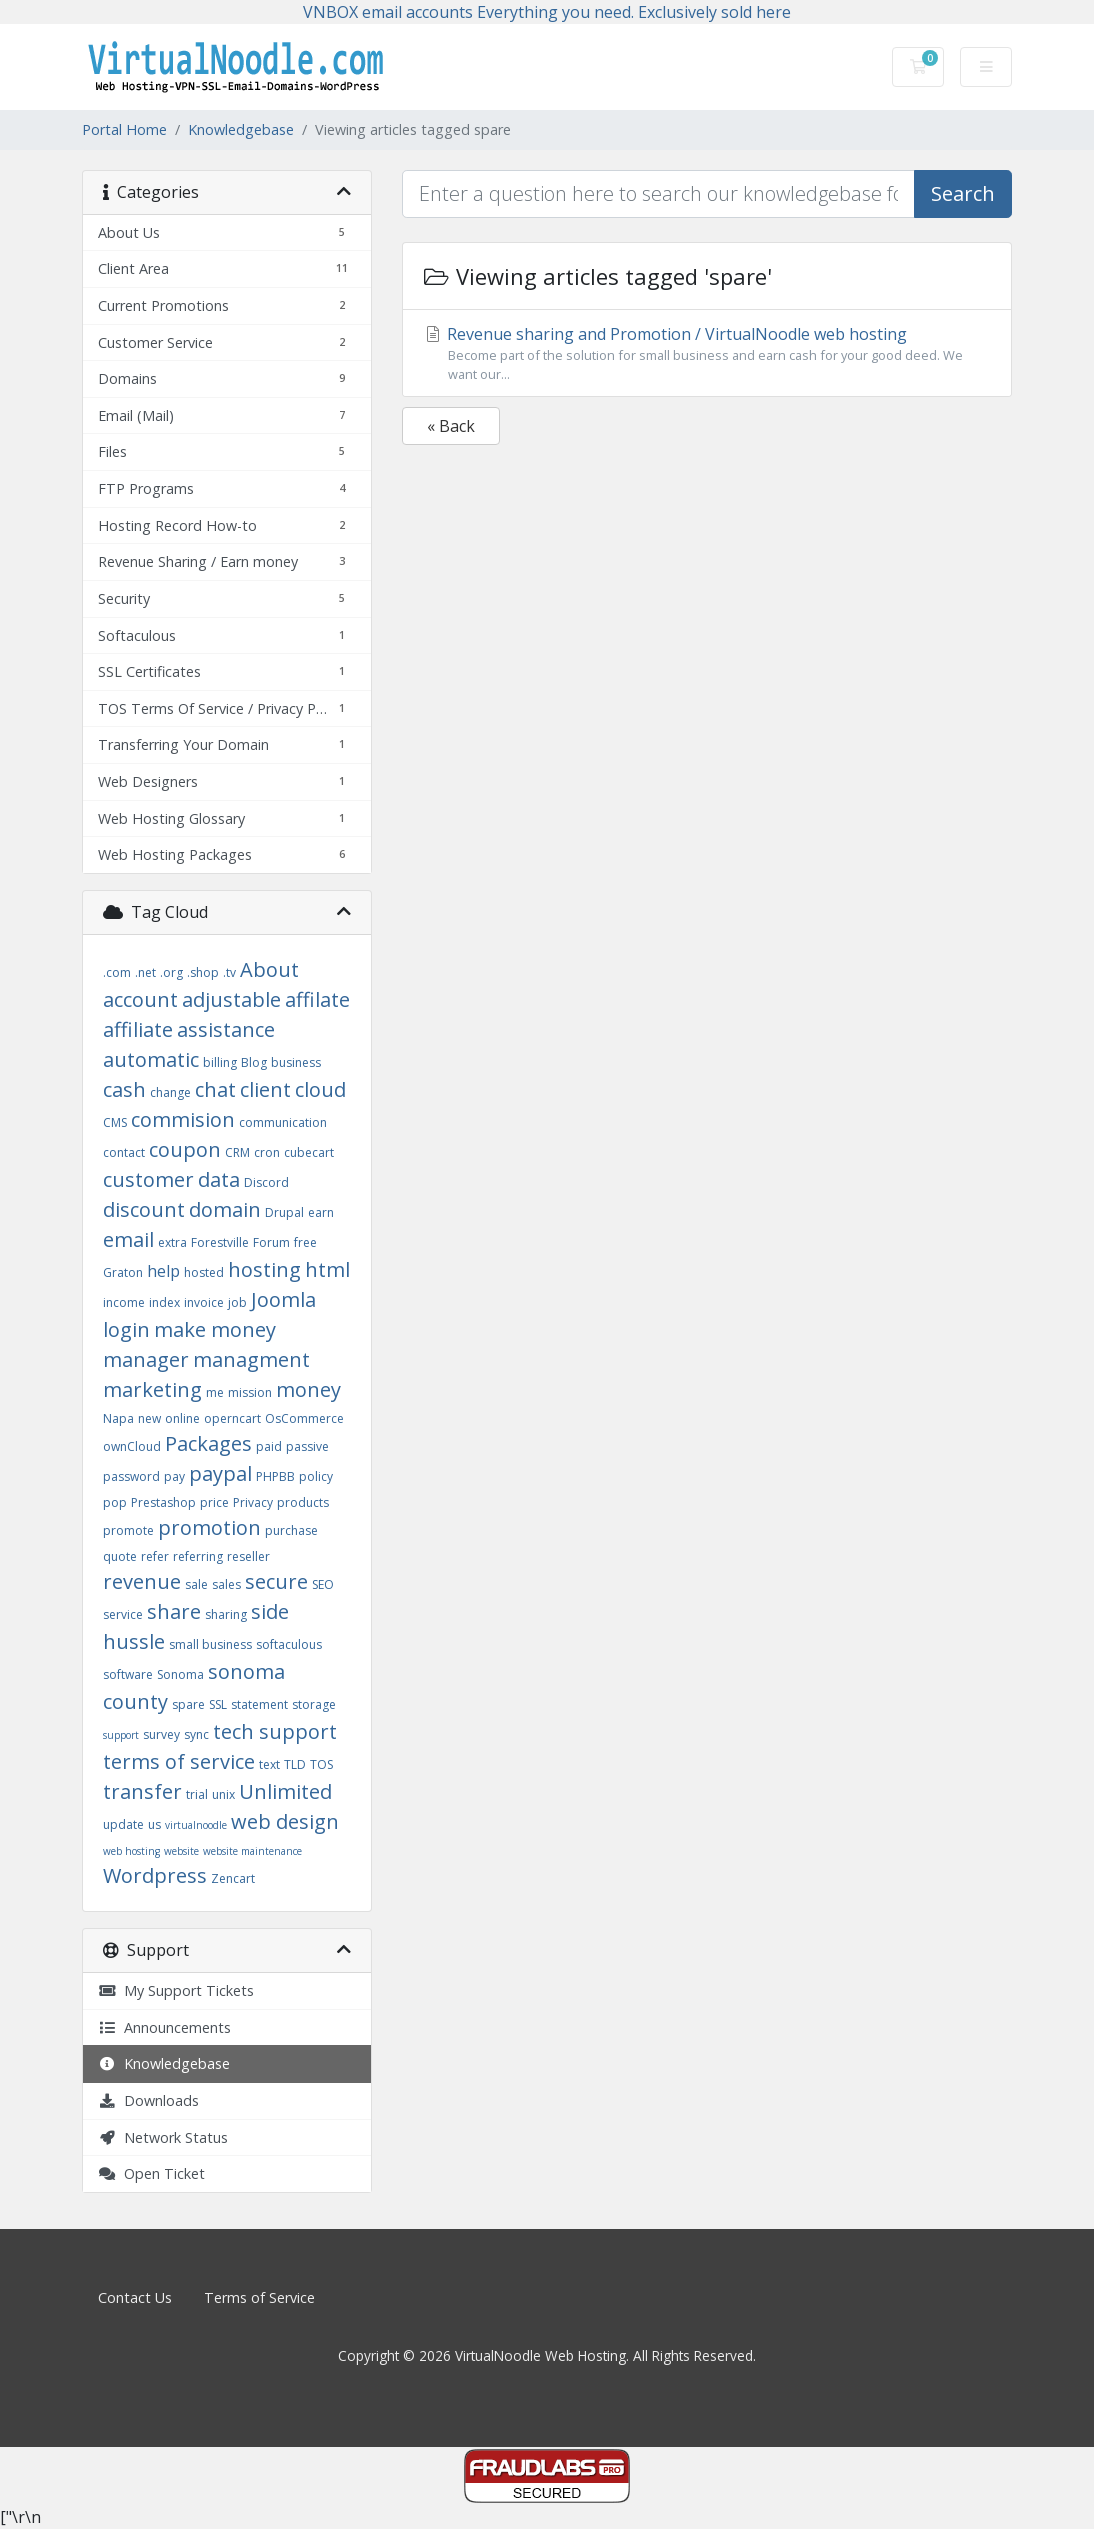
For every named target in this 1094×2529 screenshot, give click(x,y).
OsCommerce (304, 1418)
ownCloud (132, 1446)
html (327, 1269)
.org (171, 972)
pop (115, 1502)
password (131, 1476)
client (265, 1089)
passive (307, 1446)
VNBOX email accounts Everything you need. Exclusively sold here (547, 12)
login (126, 1329)
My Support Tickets (176, 1990)
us (154, 1824)
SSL (218, 1704)
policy (316, 1476)
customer (148, 1179)
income (124, 1302)
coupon (185, 1149)
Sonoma (180, 1674)
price (214, 1502)
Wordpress (155, 1875)
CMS (115, 1122)
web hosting (131, 1851)
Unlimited (285, 1791)
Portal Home (124, 129)
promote (128, 1530)
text (269, 1764)
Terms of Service (259, 2297)
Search (963, 193)
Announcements (164, 2027)
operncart (232, 1418)
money (308, 1389)
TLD (295, 1764)
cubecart (309, 1152)
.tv (229, 972)
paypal (220, 1473)
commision (183, 1119)
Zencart (233, 1878)
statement (259, 1704)
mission (250, 1392)
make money (215, 1329)
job (237, 1302)
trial (197, 1794)
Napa (118, 1418)
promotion (209, 1527)
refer (155, 1556)
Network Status (163, 2137)
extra (172, 1242)
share (174, 1611)
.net (145, 972)
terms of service (179, 1761)
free (305, 1242)
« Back (451, 426)
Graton (123, 1272)
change (170, 1092)
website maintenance (252, 1851)
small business (210, 1644)
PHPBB (275, 1476)
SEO (323, 1584)
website (181, 1851)
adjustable (231, 999)
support (121, 1735)
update (123, 1824)
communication (283, 1122)
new (149, 1418)
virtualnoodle (196, 1825)
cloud (320, 1089)
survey (161, 1734)
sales (226, 1584)
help (163, 1271)
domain (225, 1209)
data (219, 1179)
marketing (152, 1389)
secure (276, 1581)
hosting (264, 1269)
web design (285, 1821)
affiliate (138, 1029)
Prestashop (163, 1502)
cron (267, 1152)
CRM (237, 1152)
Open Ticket (151, 2173)
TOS (321, 1764)
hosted (204, 1272)
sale (196, 1584)
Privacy (253, 1502)
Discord (266, 1182)
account (140, 999)
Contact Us (135, 2297)
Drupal (284, 1212)
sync (196, 1734)
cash (124, 1089)
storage (314, 1704)
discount (144, 1209)
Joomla (283, 1299)
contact (124, 1152)
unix (223, 1794)
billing (220, 1062)
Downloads (148, 2100)
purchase (291, 1530)
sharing (226, 1614)
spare (188, 1704)
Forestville (220, 1242)
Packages (208, 1443)
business (296, 1062)
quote (120, 1556)
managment (251, 1359)
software (128, 1674)
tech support (275, 1731)
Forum (271, 1242)
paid (269, 1446)
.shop (203, 972)
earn (321, 1212)
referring (198, 1556)
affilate (317, 999)
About (269, 969)
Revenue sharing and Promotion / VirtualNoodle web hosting (707, 353)
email (128, 1239)
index (164, 1302)
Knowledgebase (241, 129)
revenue (142, 1581)
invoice (204, 1302)
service (123, 1614)
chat (215, 1089)
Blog (254, 1062)
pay (174, 1476)
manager (146, 1359)
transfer (142, 1791)
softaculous (289, 1644)
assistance (226, 1029)
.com (117, 972)
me (215, 1392)
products (303, 1502)
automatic (151, 1059)
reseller (248, 1556)
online (182, 1418)
